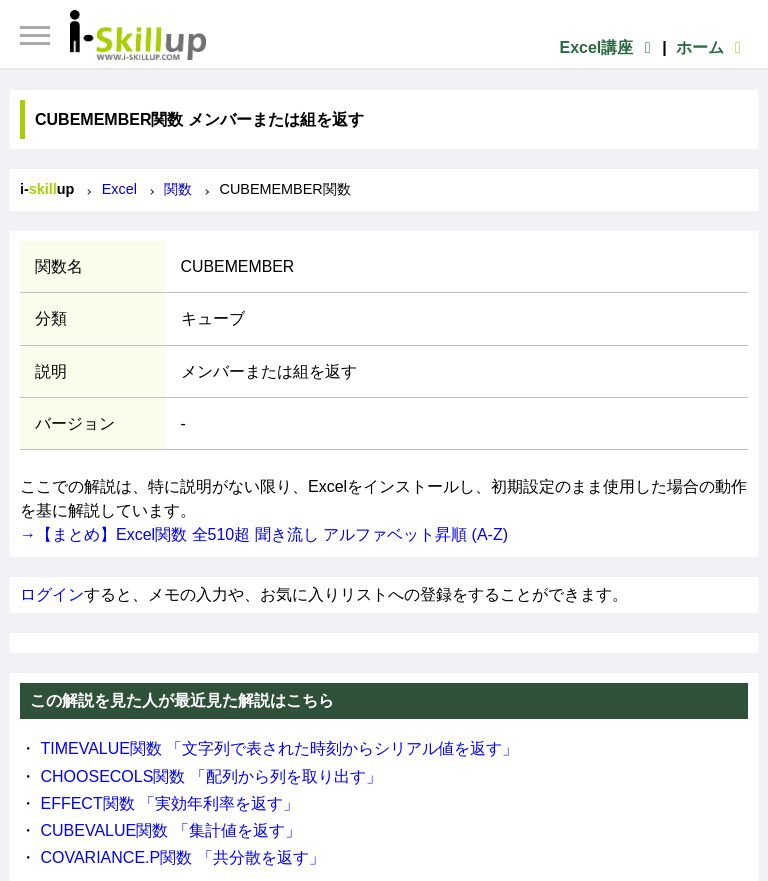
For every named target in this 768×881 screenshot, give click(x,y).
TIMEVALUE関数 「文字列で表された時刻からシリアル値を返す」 (279, 748)
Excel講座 (608, 47)
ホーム (712, 47)
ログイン (52, 594)
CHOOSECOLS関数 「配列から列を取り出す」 (210, 776)
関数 (178, 189)
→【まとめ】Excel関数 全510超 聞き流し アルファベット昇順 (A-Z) (264, 534)
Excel (119, 189)
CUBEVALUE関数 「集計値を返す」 (170, 830)
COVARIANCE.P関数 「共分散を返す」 (182, 857)
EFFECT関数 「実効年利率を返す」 (169, 803)
